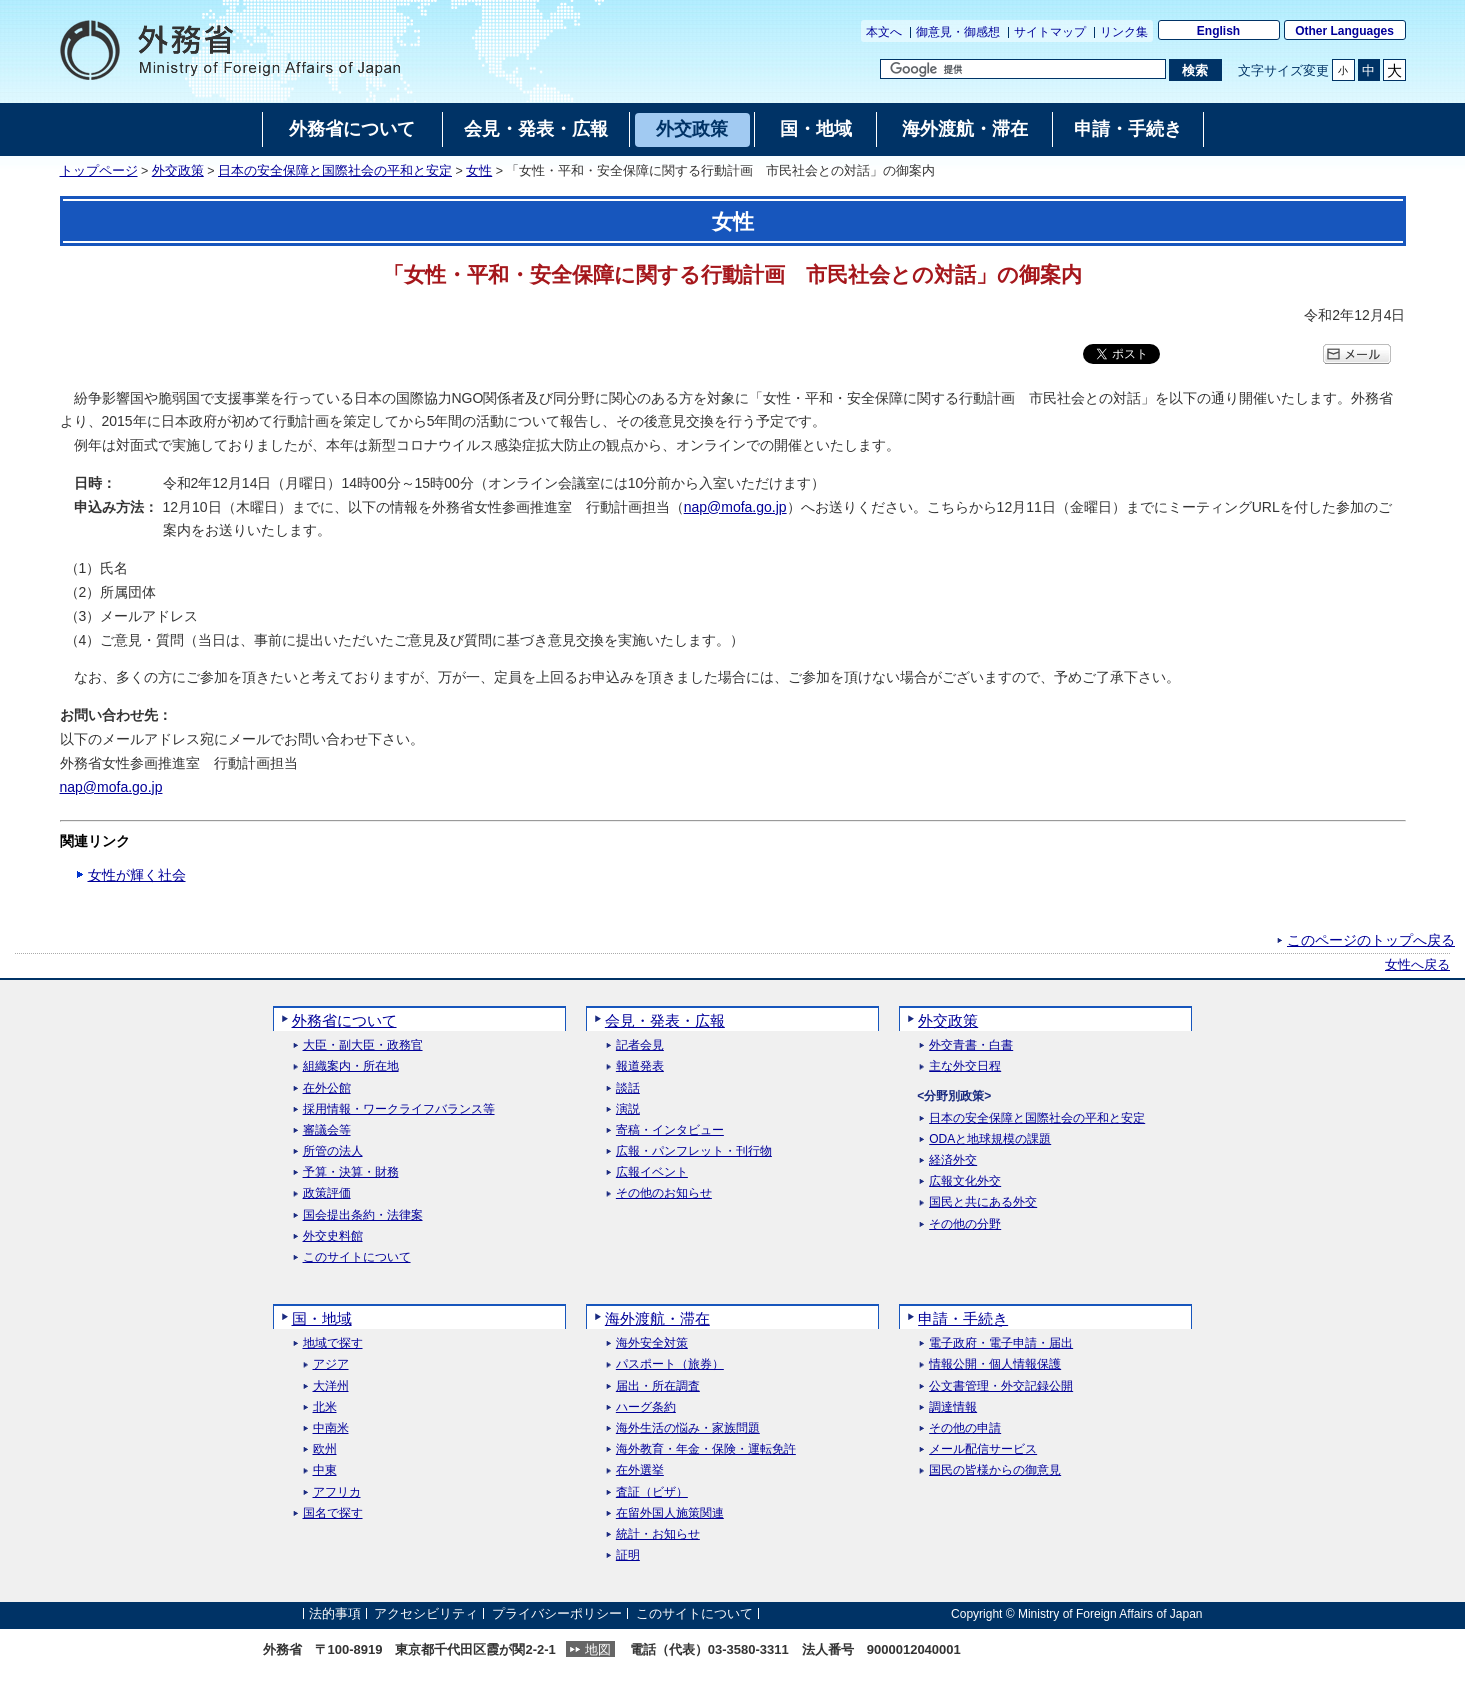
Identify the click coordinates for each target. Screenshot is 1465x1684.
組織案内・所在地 (351, 1066)
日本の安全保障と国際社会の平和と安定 (335, 171)
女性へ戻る (1417, 965)
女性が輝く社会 (137, 875)
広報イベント (652, 1172)
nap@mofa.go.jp (735, 507)
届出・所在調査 (658, 1386)
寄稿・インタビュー (670, 1130)
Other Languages (1344, 31)
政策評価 (327, 1193)
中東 (325, 1470)
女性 (479, 171)
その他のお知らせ (664, 1193)
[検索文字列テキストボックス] (1023, 69)
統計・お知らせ (658, 1534)
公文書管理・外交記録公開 (1001, 1386)
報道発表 (640, 1066)
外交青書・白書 (971, 1045)
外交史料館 (333, 1236)
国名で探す (333, 1513)
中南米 (331, 1428)
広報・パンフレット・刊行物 (694, 1151)
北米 (325, 1407)
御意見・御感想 (958, 32)
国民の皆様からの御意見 (995, 1470)
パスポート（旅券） (670, 1364)
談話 (628, 1088)
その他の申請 (965, 1428)
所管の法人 (333, 1151)
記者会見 (640, 1045)
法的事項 (335, 1613)
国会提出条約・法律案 (363, 1215)
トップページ (99, 171)
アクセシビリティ (426, 1613)
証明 (628, 1555)
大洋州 (331, 1386)
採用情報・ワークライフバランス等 (399, 1109)
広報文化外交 (965, 1181)
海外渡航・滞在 (657, 1318)
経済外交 (953, 1160)
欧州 (325, 1449)
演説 (628, 1109)
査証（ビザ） (652, 1492)
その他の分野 (965, 1224)
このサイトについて (357, 1257)
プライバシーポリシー (557, 1613)
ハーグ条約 (646, 1407)
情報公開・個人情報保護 (995, 1364)
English (1218, 31)
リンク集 (1124, 32)
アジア (331, 1364)
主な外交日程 (965, 1066)
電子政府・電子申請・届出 (1001, 1343)
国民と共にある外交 (983, 1202)
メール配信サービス (983, 1449)
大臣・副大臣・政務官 (363, 1045)
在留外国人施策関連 (670, 1513)
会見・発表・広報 (665, 1020)
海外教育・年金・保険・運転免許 (706, 1449)
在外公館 (327, 1088)
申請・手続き (963, 1318)
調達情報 (953, 1407)
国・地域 (322, 1318)
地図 (598, 1649)
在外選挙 (640, 1470)
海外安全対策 (652, 1343)
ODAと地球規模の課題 (990, 1139)
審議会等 (327, 1130)
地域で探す (333, 1343)
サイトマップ (1050, 32)
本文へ (884, 32)
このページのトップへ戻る (1371, 940)
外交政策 (178, 171)
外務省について (344, 1020)
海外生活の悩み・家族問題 (688, 1428)
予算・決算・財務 (351, 1172)
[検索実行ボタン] (1195, 70)
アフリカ (337, 1492)
